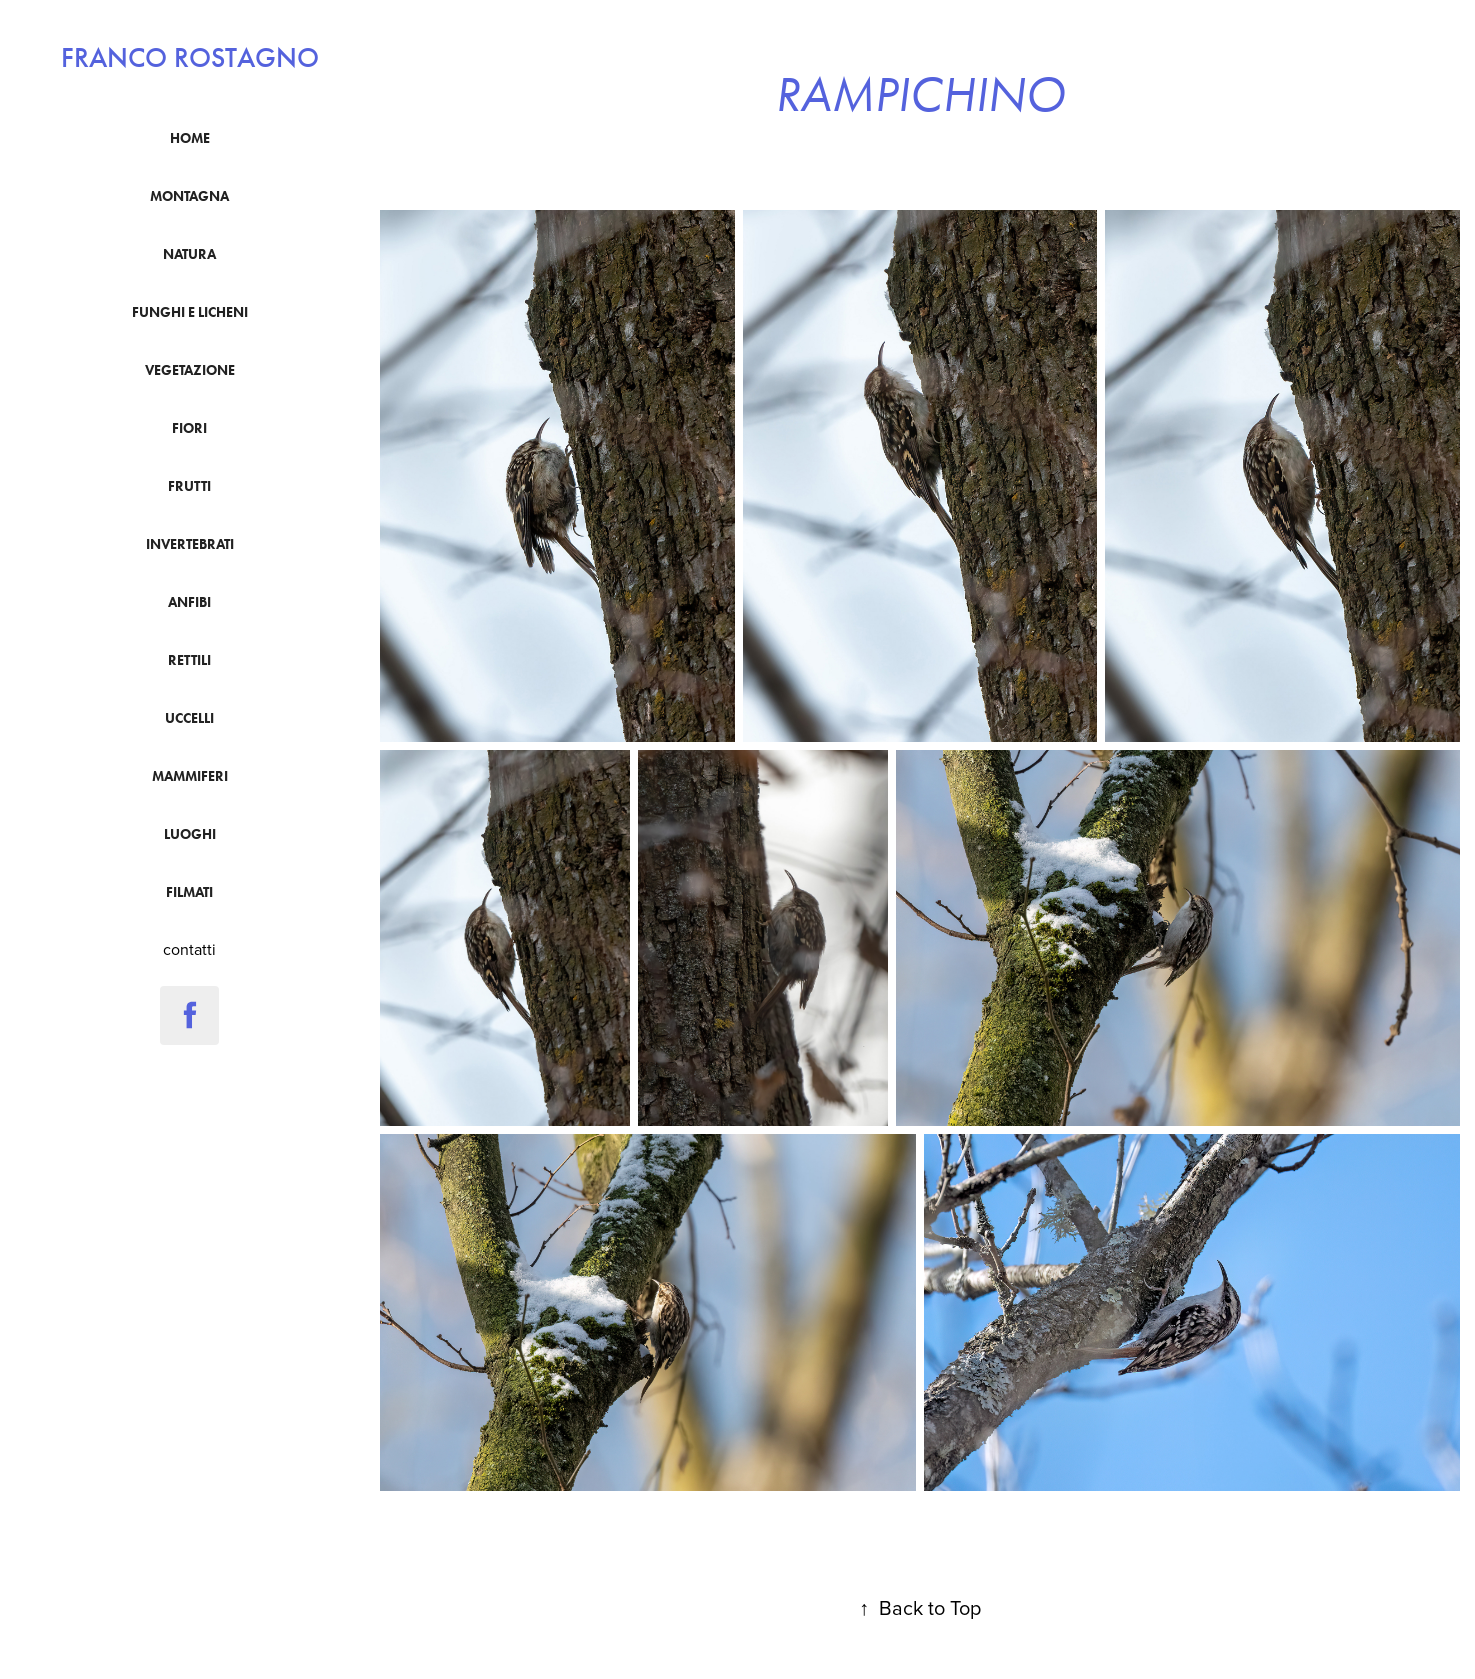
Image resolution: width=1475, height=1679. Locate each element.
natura (189, 254)
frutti (189, 486)
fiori (189, 428)
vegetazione (190, 370)
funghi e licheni (190, 312)
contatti (189, 949)
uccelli (189, 718)
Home (190, 138)
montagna (189, 196)
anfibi (189, 602)
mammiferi (190, 776)
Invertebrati (190, 544)
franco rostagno (190, 58)
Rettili (189, 660)
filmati (189, 892)
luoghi (190, 834)
